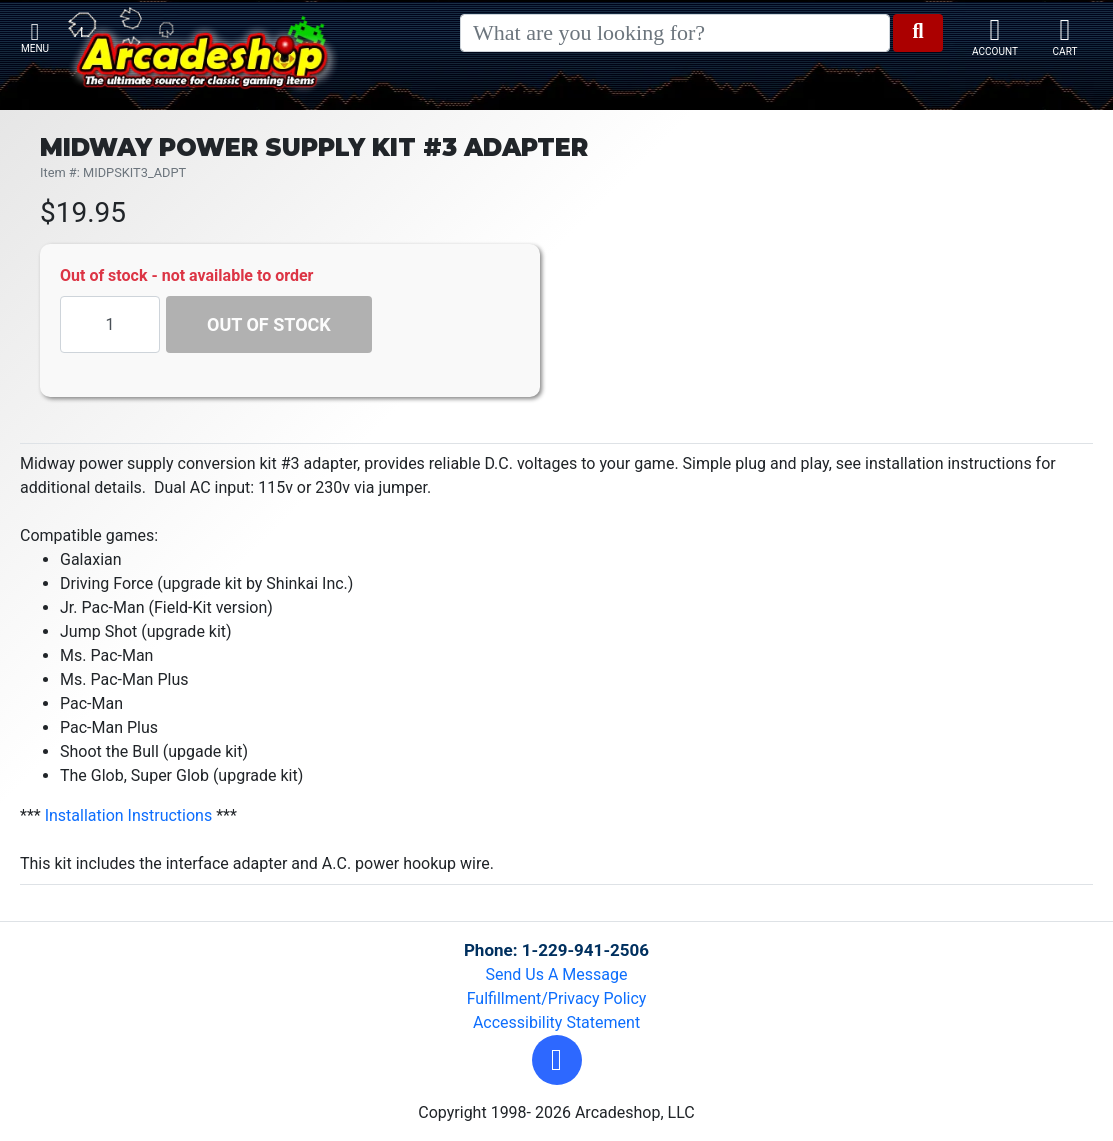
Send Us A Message (557, 974)
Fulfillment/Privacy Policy (557, 998)
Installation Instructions (129, 815)
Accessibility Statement (556, 1022)
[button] (557, 1060)
